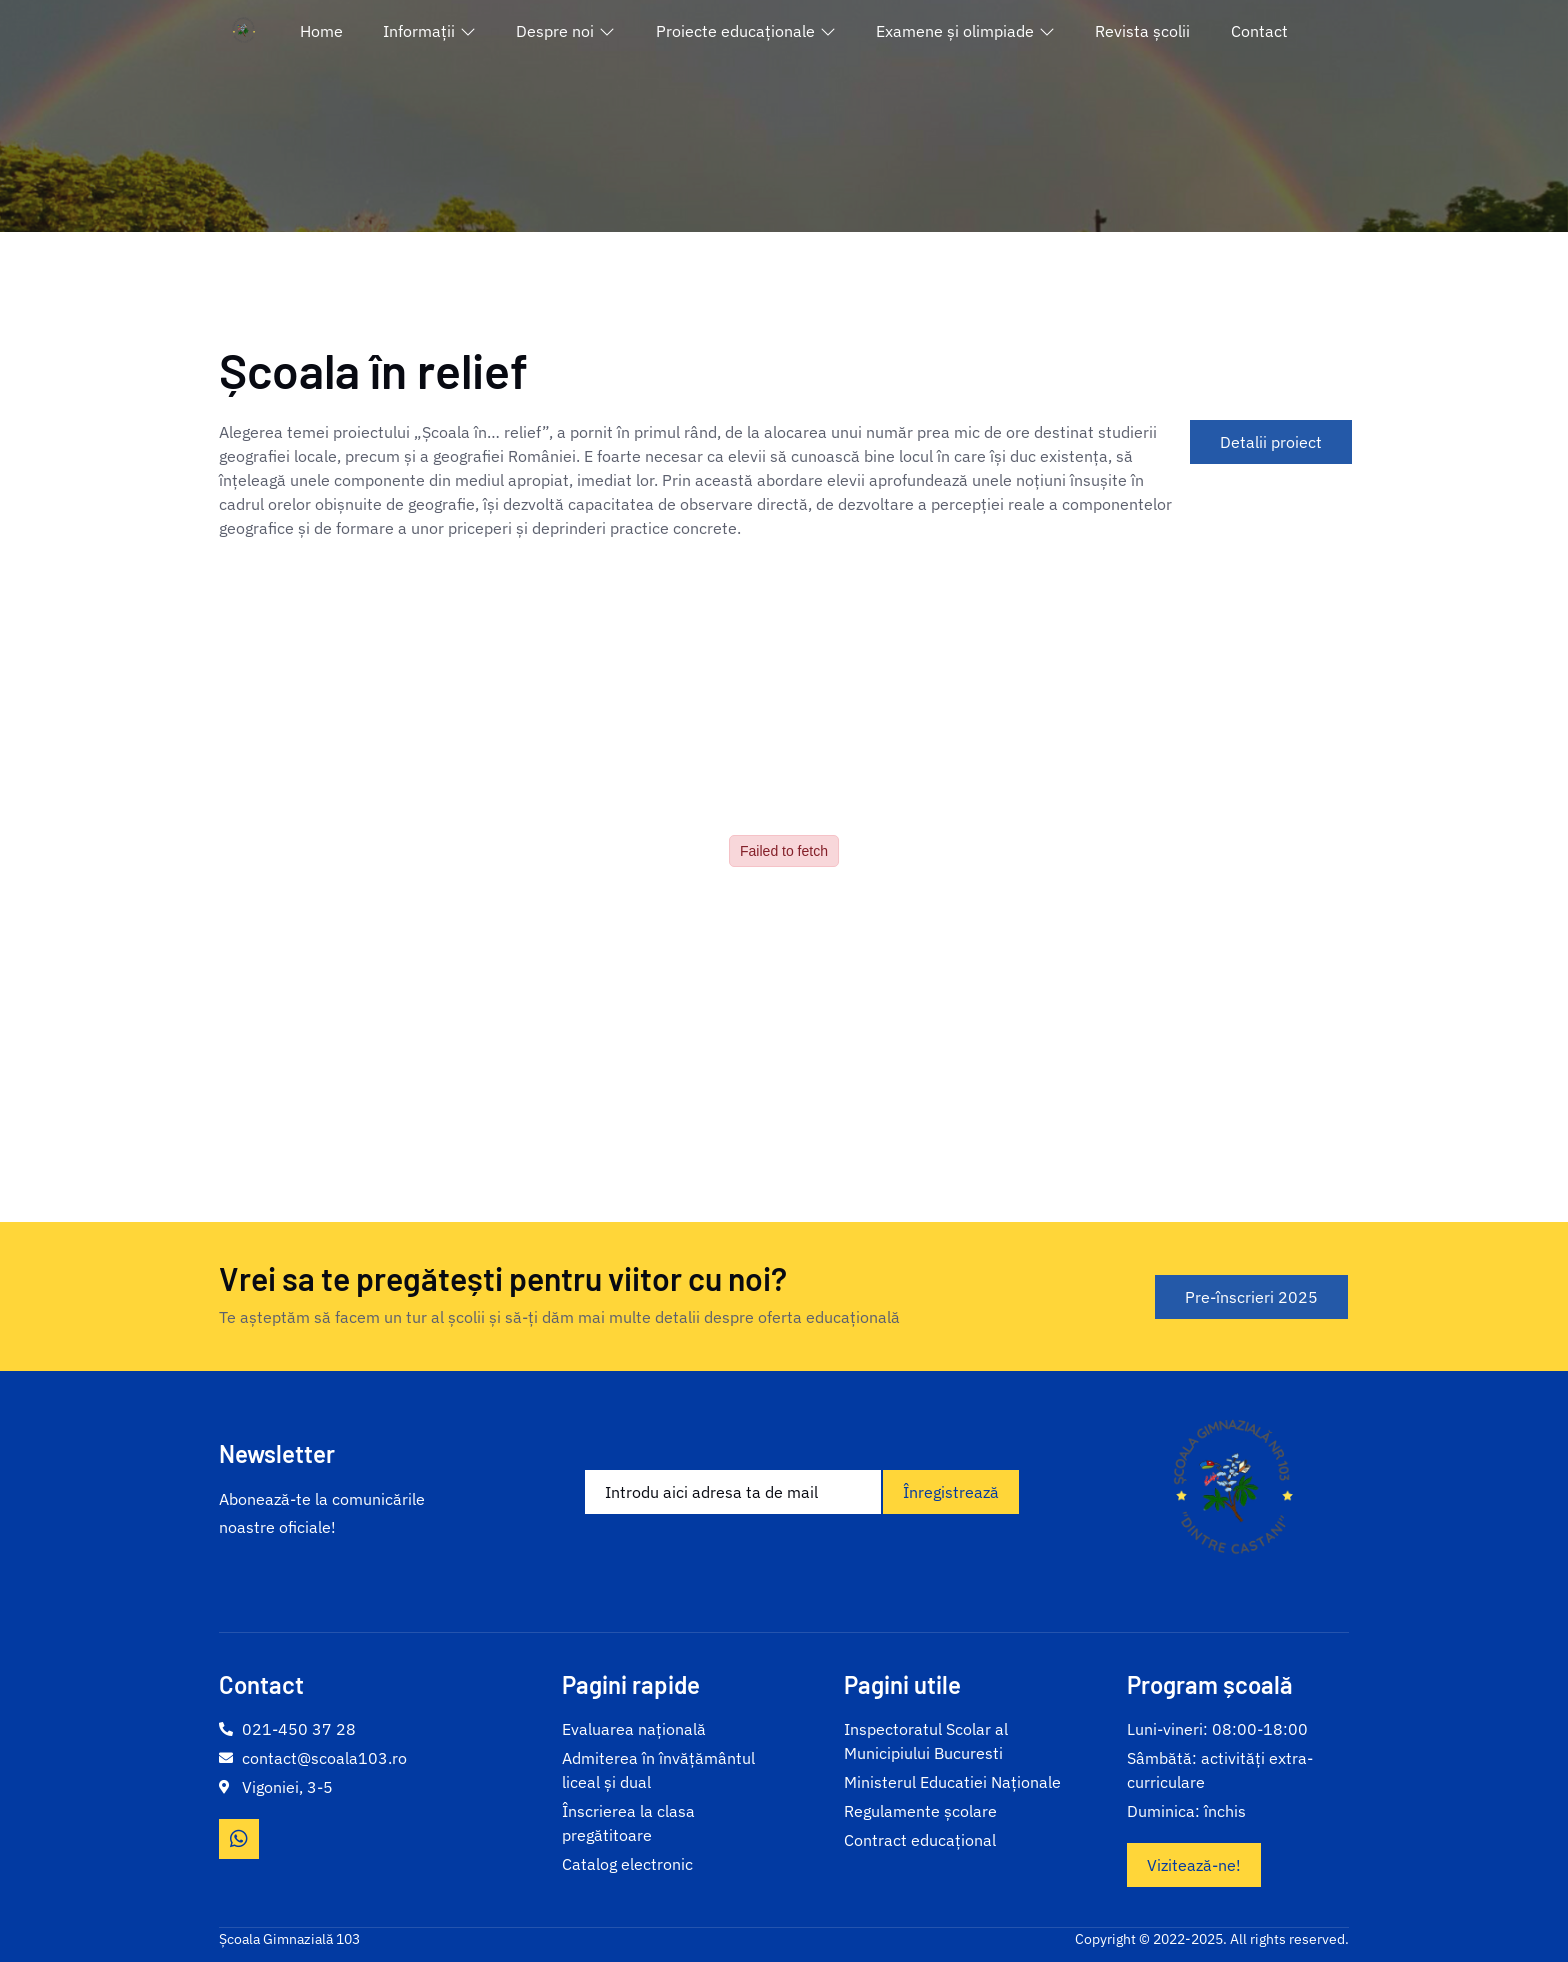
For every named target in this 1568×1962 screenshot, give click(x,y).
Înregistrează (951, 1492)
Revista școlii (1142, 31)
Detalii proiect (1271, 442)
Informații (429, 31)
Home (321, 31)
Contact (1259, 31)
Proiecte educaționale (746, 31)
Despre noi (565, 31)
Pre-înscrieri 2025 (1251, 1297)
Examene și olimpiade (965, 31)
